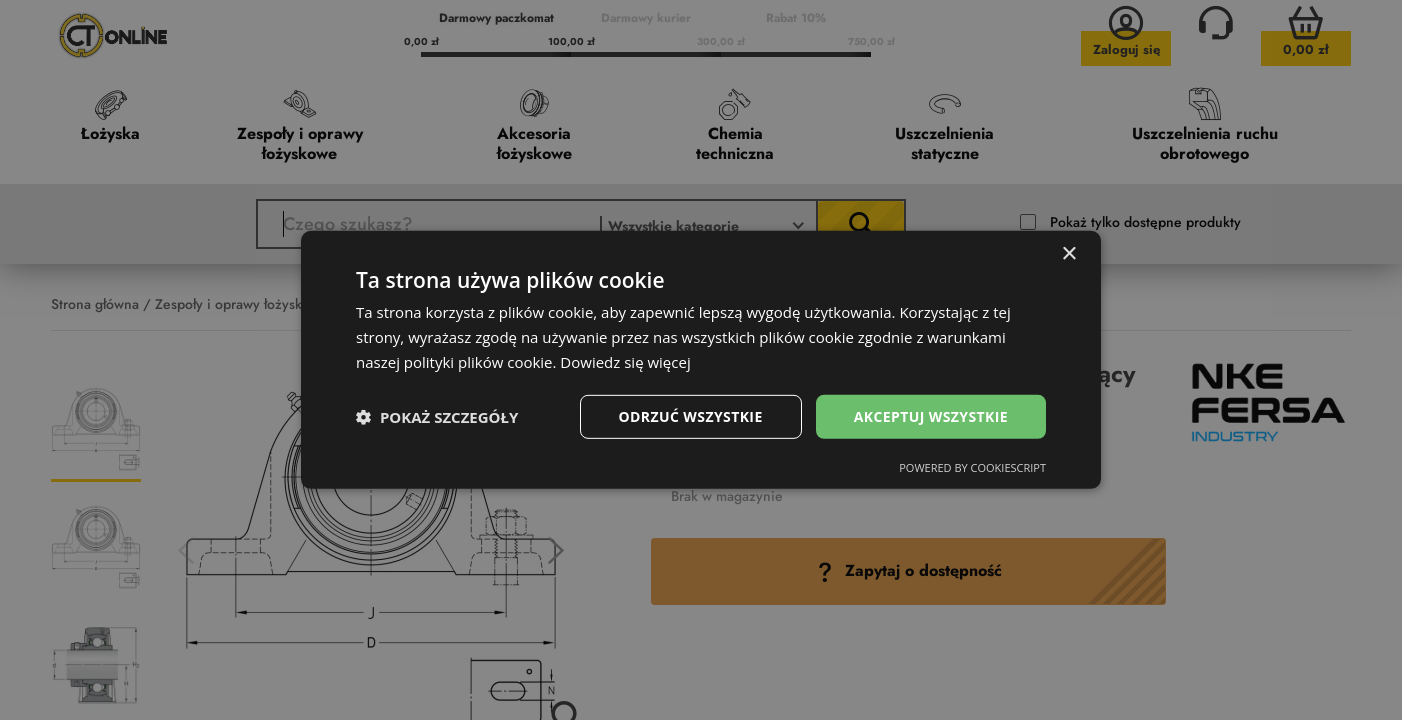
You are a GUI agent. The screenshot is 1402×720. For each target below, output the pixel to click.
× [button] (1068, 254)
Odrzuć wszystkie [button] (691, 415)
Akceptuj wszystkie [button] (931, 415)
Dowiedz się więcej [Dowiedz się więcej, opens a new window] (625, 362)
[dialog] (701, 360)
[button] (437, 417)
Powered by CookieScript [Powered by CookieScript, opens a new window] (972, 467)
